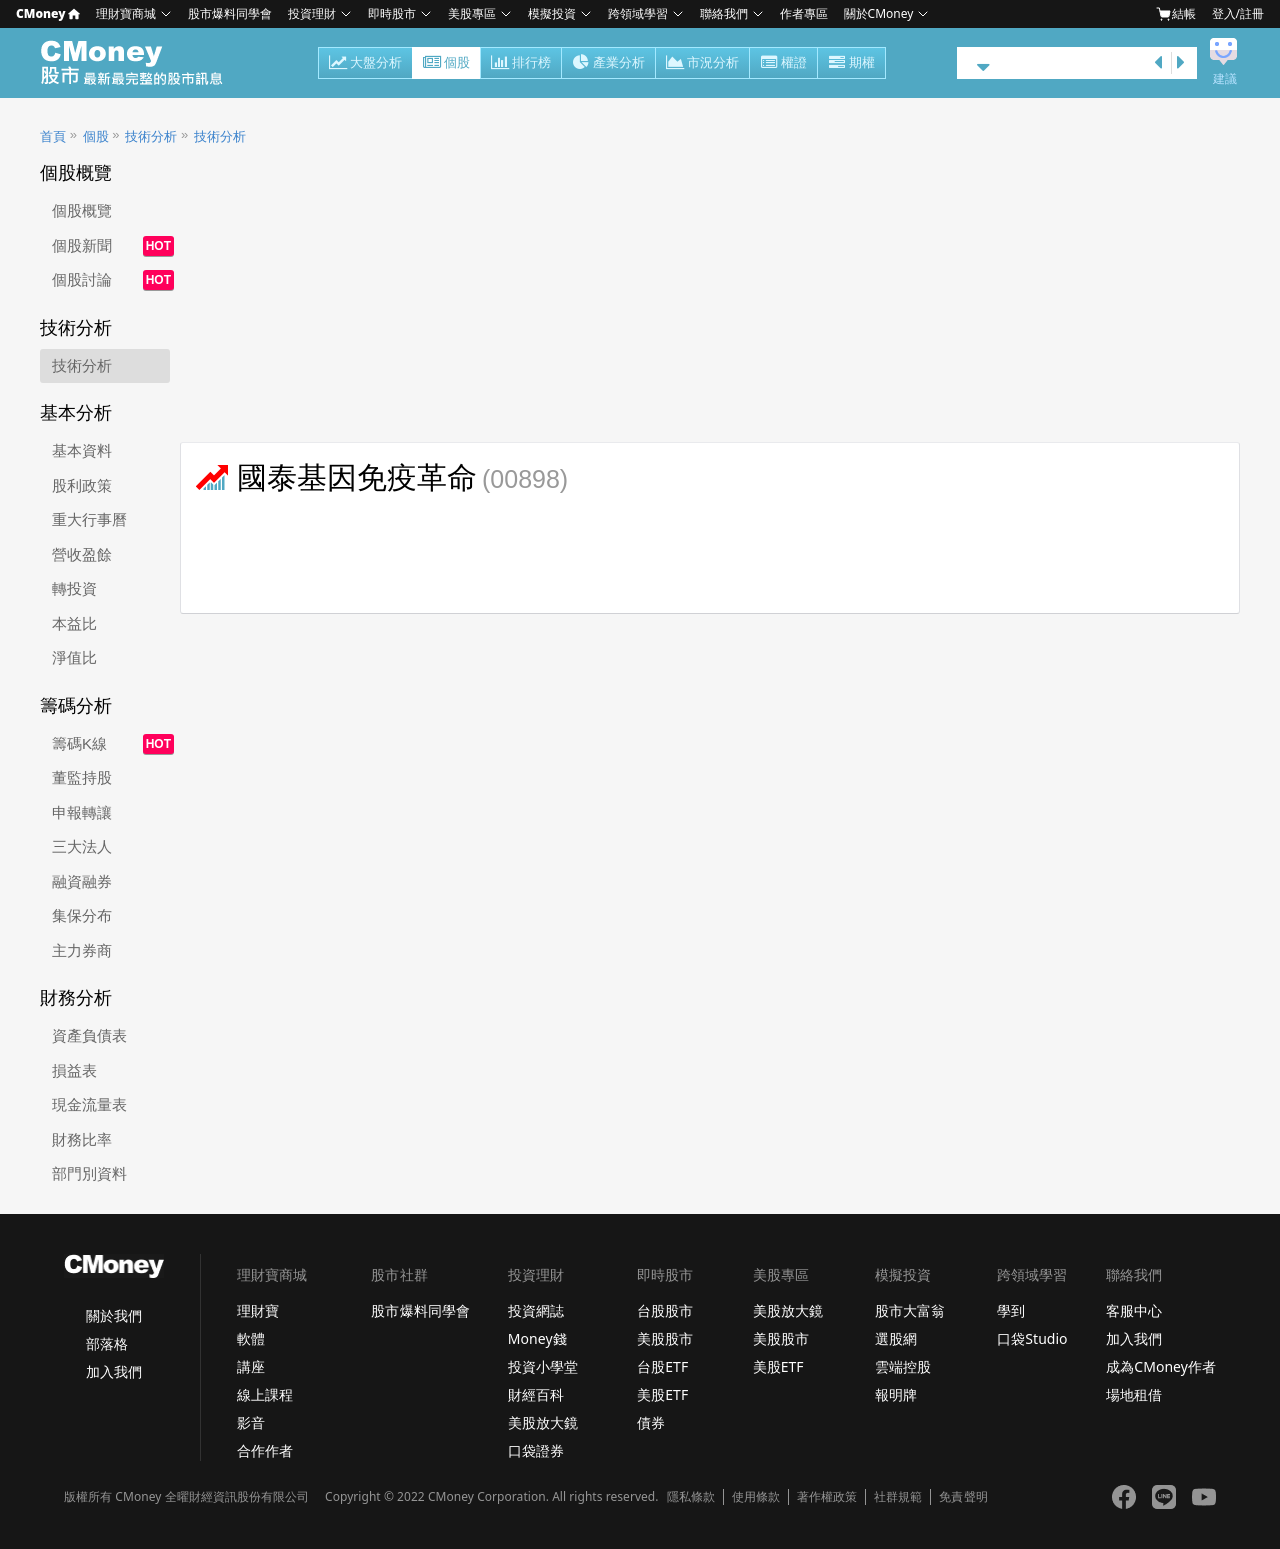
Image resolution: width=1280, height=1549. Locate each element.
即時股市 (392, 13)
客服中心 (1134, 1310)
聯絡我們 (724, 13)
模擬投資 (552, 13)
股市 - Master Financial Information (142, 63)
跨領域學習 (638, 13)
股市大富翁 (910, 1310)
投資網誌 (536, 1310)
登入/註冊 (1238, 13)
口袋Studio (1032, 1338)
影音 (251, 1422)
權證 (783, 64)
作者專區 (804, 13)
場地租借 (1134, 1394)
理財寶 (258, 1310)
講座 (251, 1366)
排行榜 (521, 64)
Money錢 (537, 1338)
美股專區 (472, 13)
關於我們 (114, 1315)
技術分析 (151, 136)
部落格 (107, 1343)
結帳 (1176, 14)
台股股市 (665, 1310)
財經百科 (536, 1394)
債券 (651, 1422)
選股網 (896, 1338)
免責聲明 (963, 1497)
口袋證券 (536, 1450)
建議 (1225, 79)
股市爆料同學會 (230, 13)
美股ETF (662, 1394)
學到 (1011, 1310)
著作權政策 (827, 1497)
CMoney (48, 13)
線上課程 (265, 1394)
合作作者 (265, 1450)
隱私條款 (691, 1497)
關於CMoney (879, 13)
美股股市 (665, 1338)
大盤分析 (365, 64)
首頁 (53, 136)
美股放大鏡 (543, 1422)
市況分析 (702, 64)
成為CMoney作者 (1161, 1366)
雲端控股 (903, 1366)
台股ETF (662, 1366)
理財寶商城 (126, 13)
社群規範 (898, 1497)
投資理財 (312, 13)
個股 (446, 64)
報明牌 (896, 1394)
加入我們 (114, 1371)
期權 (851, 64)
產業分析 (608, 64)
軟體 (251, 1338)
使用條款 (756, 1497)
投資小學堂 (543, 1366)
